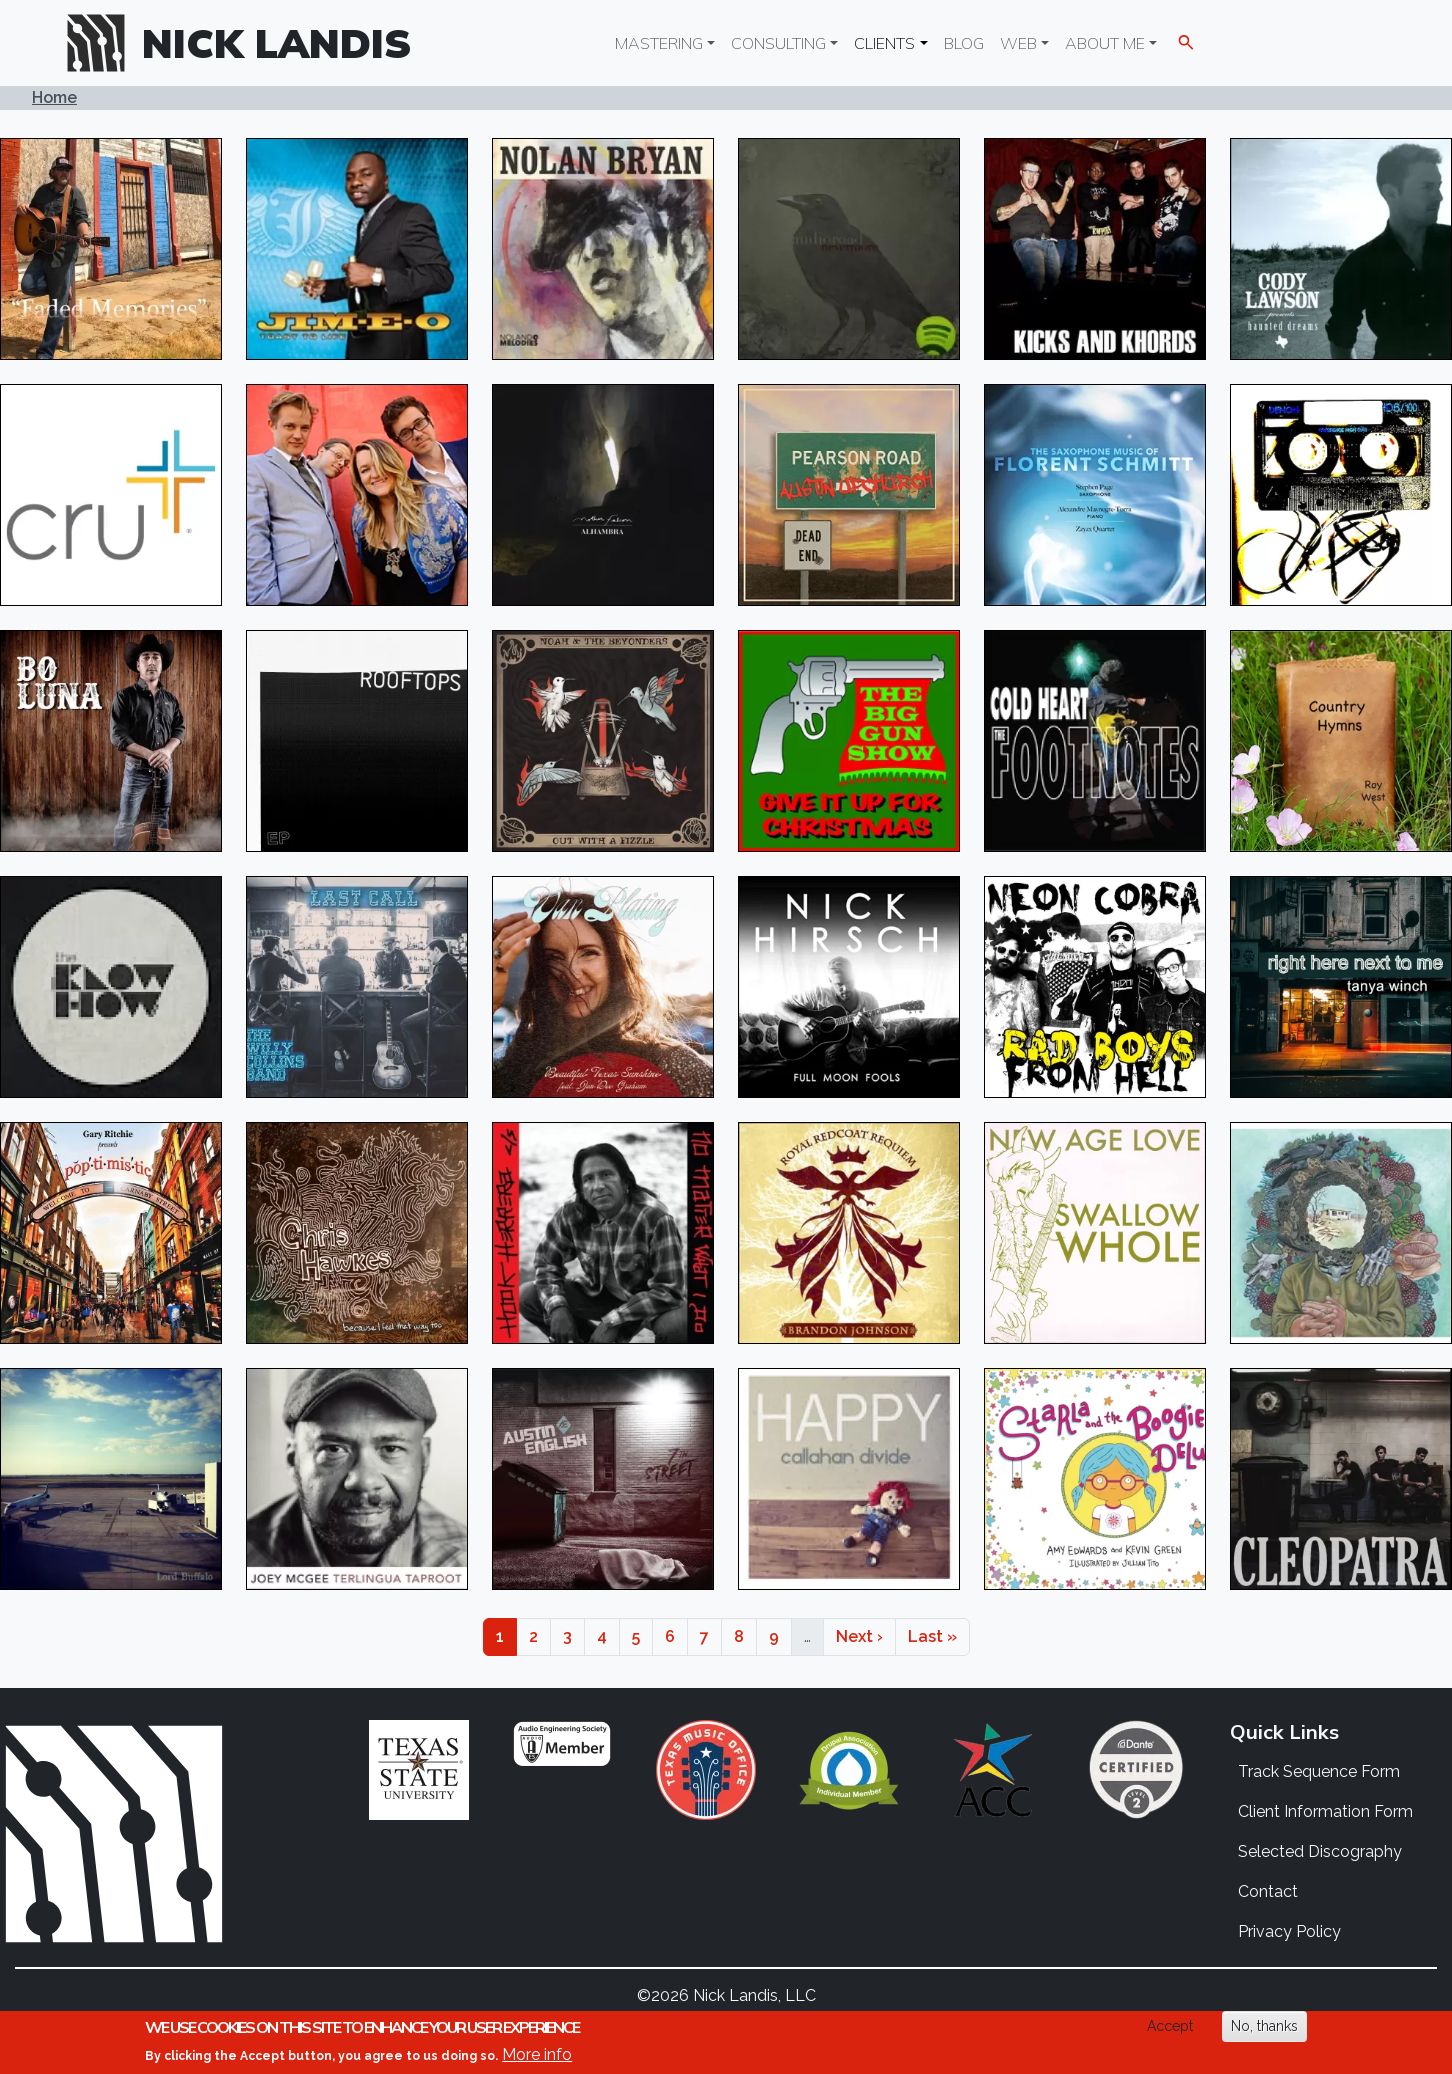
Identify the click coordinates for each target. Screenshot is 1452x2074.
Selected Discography (1320, 1851)
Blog (964, 43)
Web (1018, 43)
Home (54, 97)
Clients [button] (884, 43)
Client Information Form (1325, 1811)
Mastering (659, 43)
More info (537, 2054)
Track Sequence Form (1319, 1771)
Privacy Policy (1289, 1931)
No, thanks (1264, 2026)
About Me (1105, 43)
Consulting (778, 43)
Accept (1170, 2026)
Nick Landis (277, 43)
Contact (1268, 1891)
